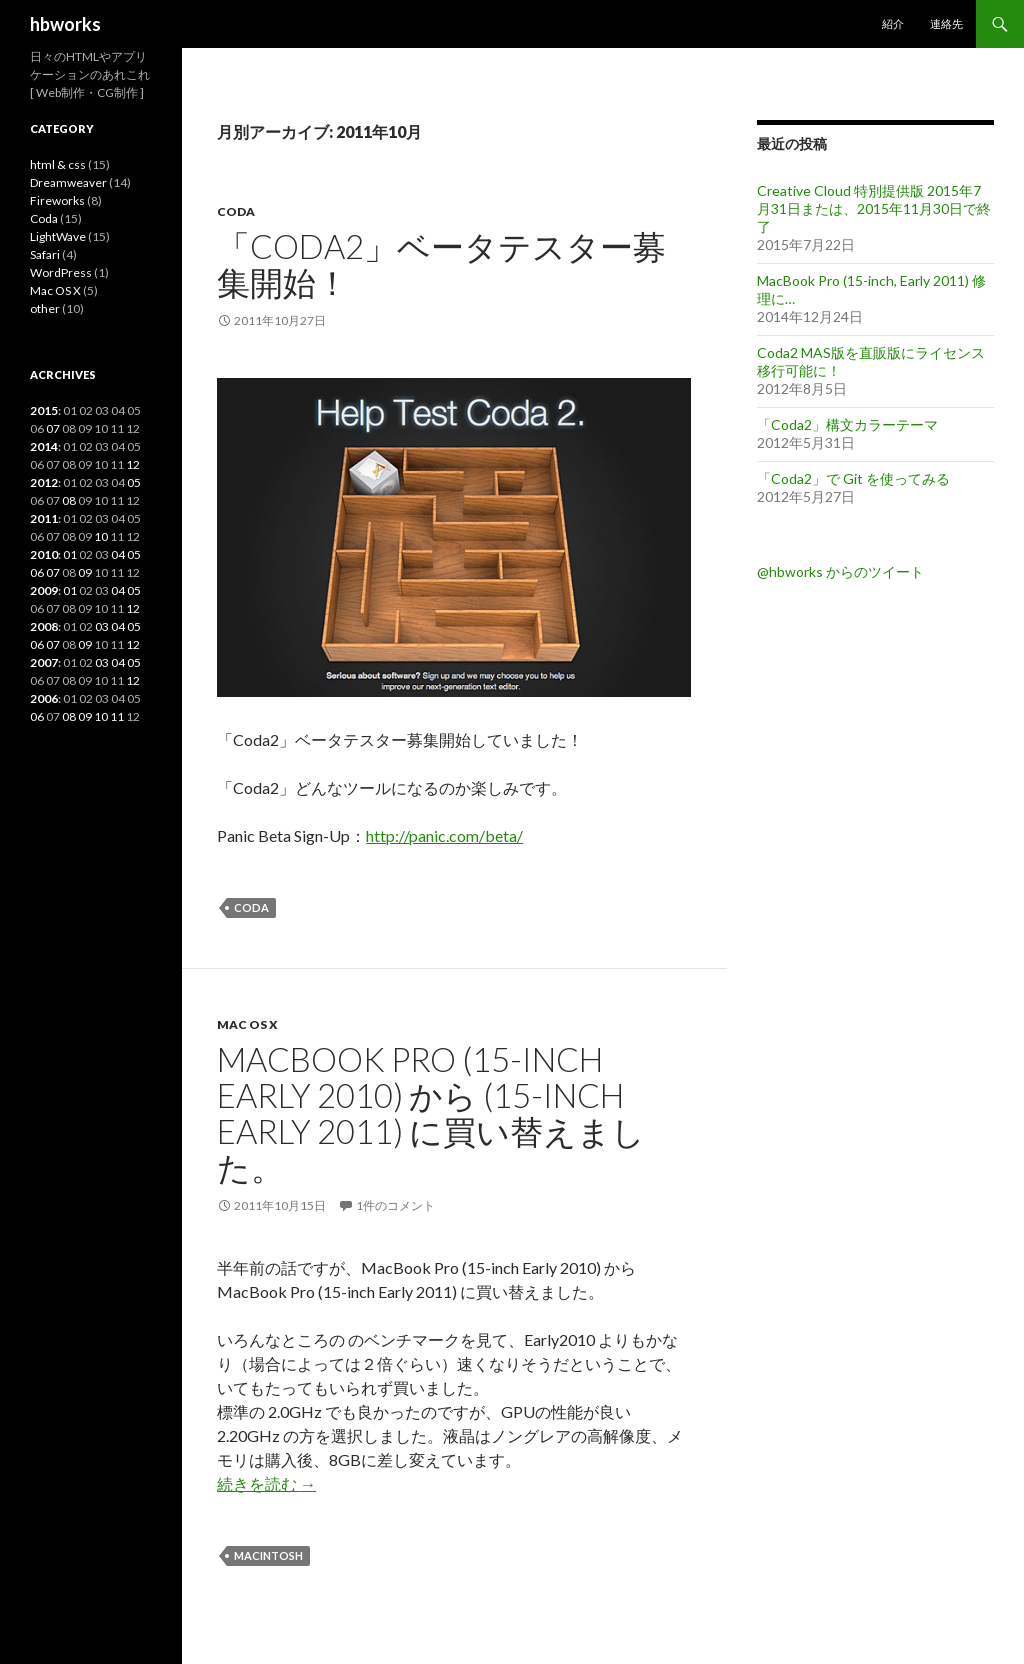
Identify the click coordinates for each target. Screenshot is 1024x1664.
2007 (44, 662)
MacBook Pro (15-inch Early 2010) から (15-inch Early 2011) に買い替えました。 (431, 1113)
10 (101, 536)
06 (37, 572)
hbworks (65, 24)
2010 (44, 554)
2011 (44, 518)
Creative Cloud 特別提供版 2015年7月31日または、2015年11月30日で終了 (874, 208)
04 (118, 554)
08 (69, 500)
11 (117, 716)
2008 (44, 626)
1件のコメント (395, 1205)
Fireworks (57, 200)
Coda (236, 211)
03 (102, 626)
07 (53, 428)
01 (70, 554)
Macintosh (268, 1555)
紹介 (893, 23)
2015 (44, 410)
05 (134, 482)
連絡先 (946, 23)
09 (85, 572)
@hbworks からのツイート (840, 571)
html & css (58, 164)
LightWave (58, 236)
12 (133, 464)
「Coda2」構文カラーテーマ (847, 424)
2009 (44, 590)
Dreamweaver (68, 182)
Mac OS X (247, 1024)
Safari (45, 254)
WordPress (61, 272)
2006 (44, 698)
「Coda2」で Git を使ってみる (853, 478)
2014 (44, 446)
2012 (44, 482)
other (45, 308)
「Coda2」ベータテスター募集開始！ (441, 264)
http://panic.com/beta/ (444, 835)
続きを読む (266, 1483)
